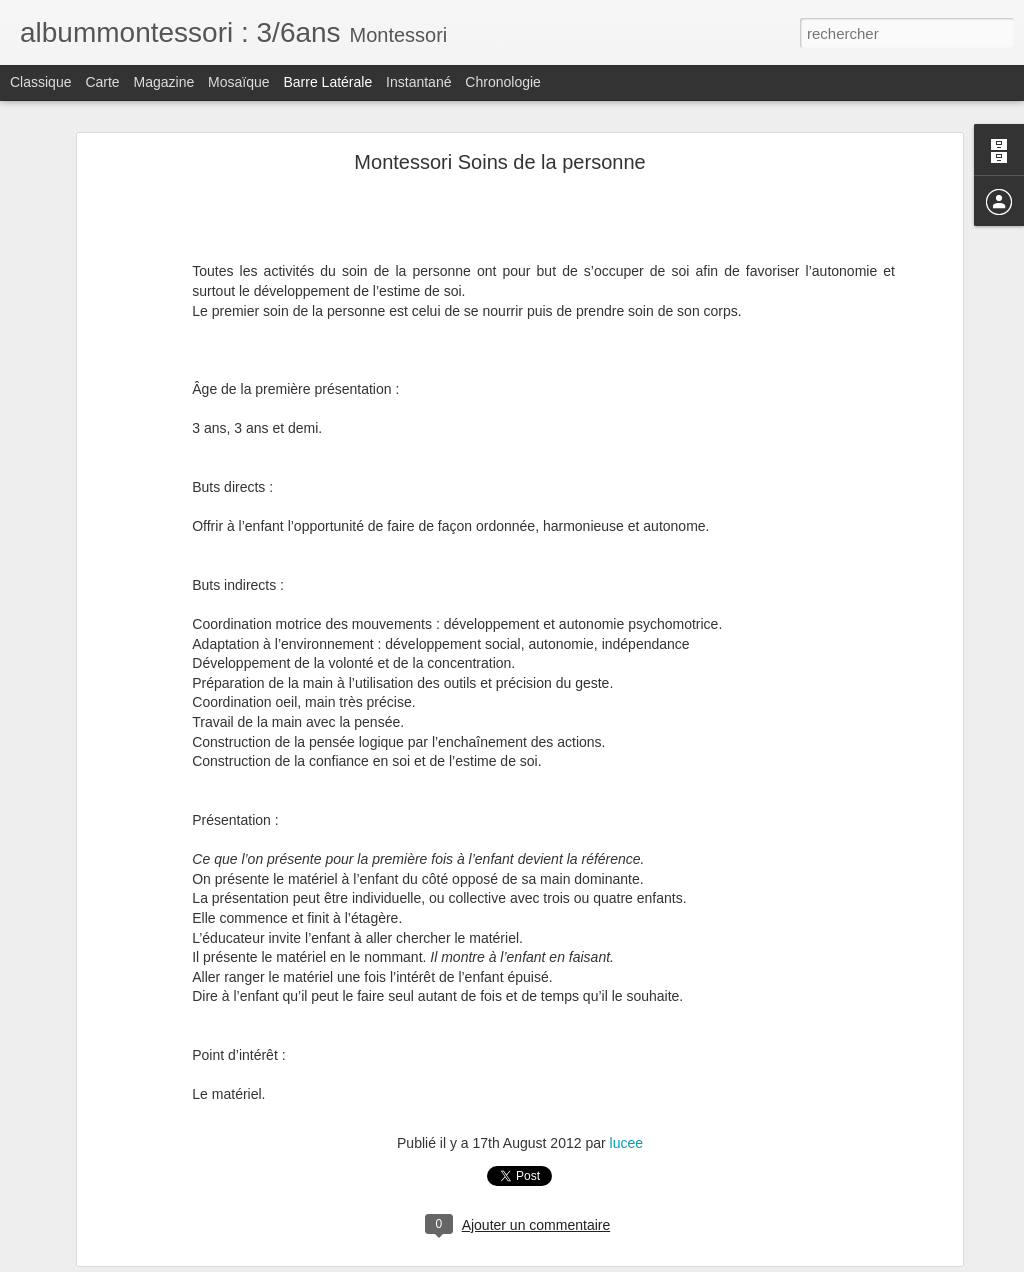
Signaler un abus (650, 1261)
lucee (626, 1134)
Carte (102, 82)
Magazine (164, 82)
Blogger (583, 1261)
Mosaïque (238, 82)
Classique (40, 82)
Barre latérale (327, 82)
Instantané (418, 82)
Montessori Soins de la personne (499, 153)
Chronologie (503, 82)
